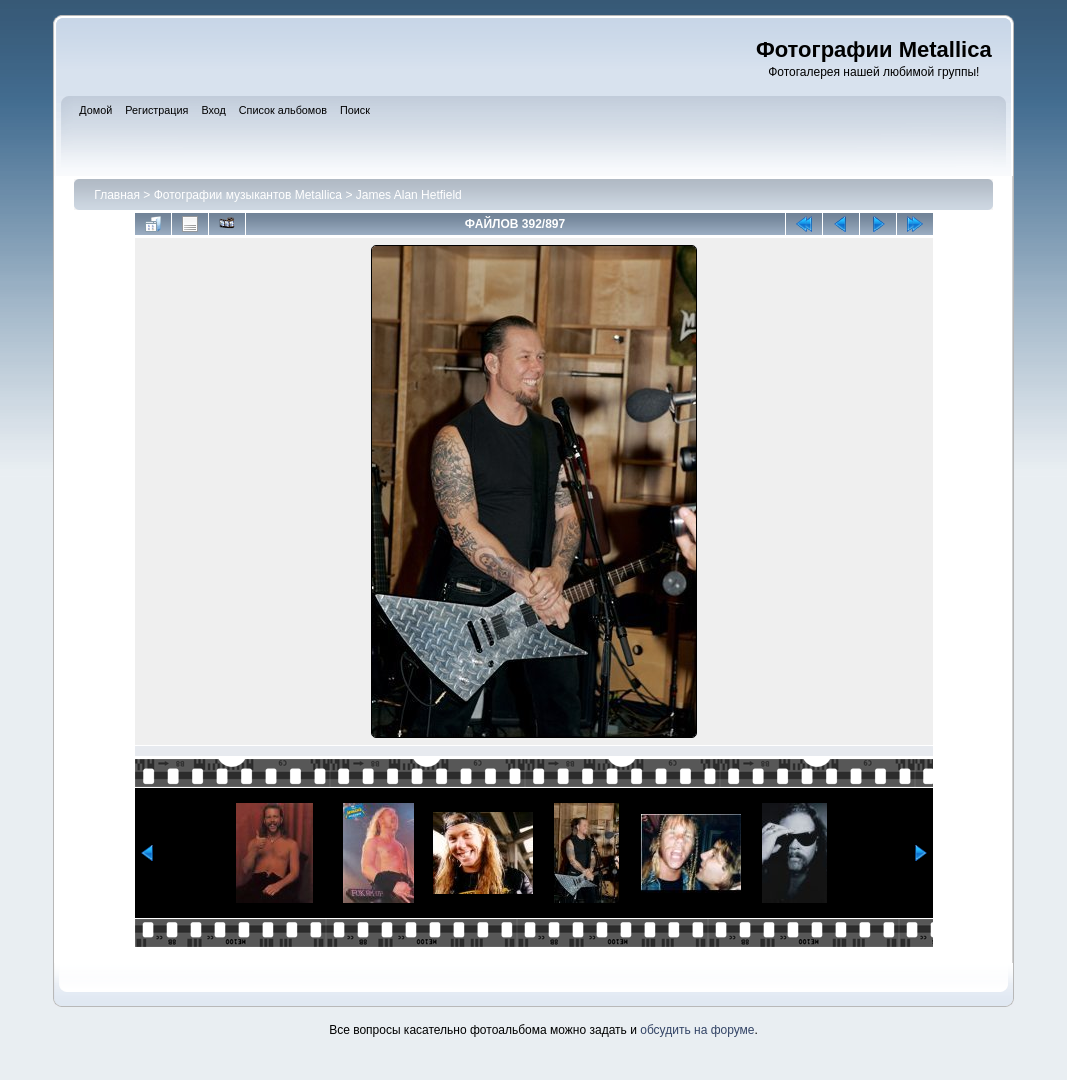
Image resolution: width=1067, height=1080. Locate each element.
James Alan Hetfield (409, 195)
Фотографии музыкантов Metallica (248, 195)
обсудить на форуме (697, 1030)
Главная (117, 195)
